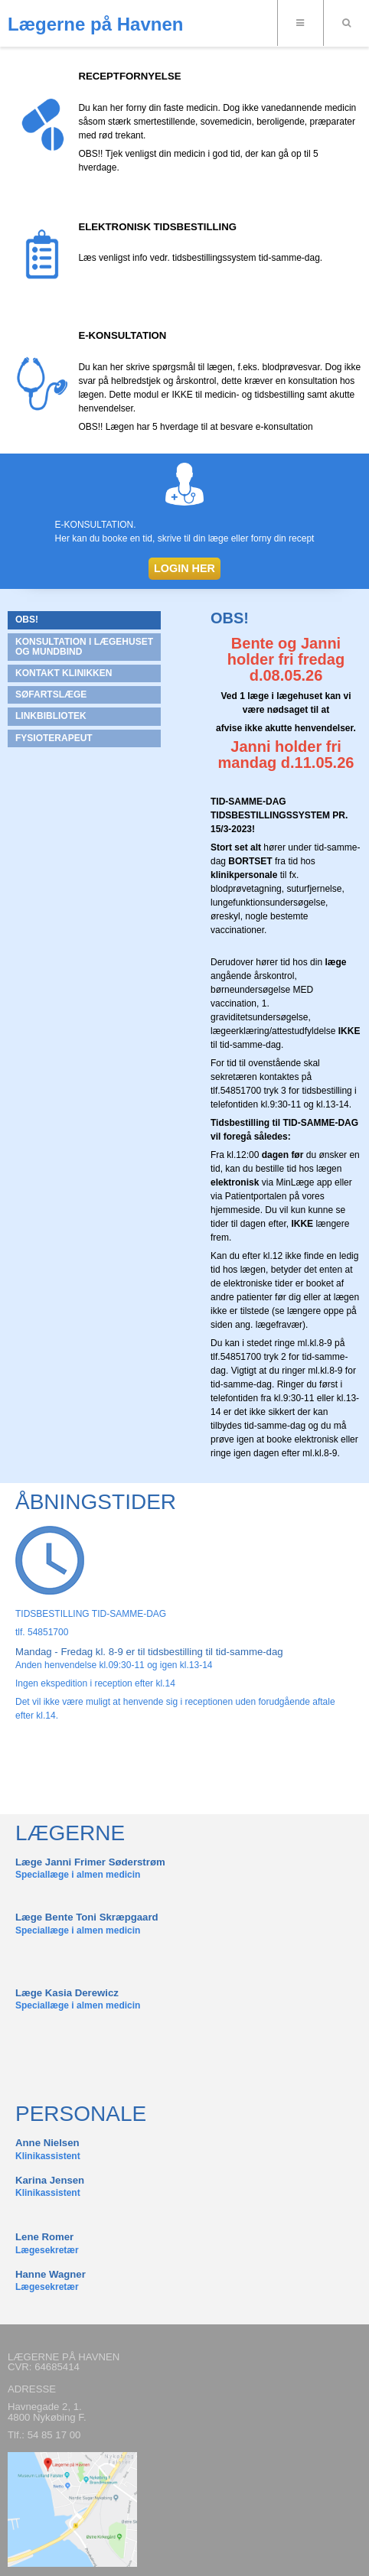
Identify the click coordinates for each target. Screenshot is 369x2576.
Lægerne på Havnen (95, 24)
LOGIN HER (184, 568)
